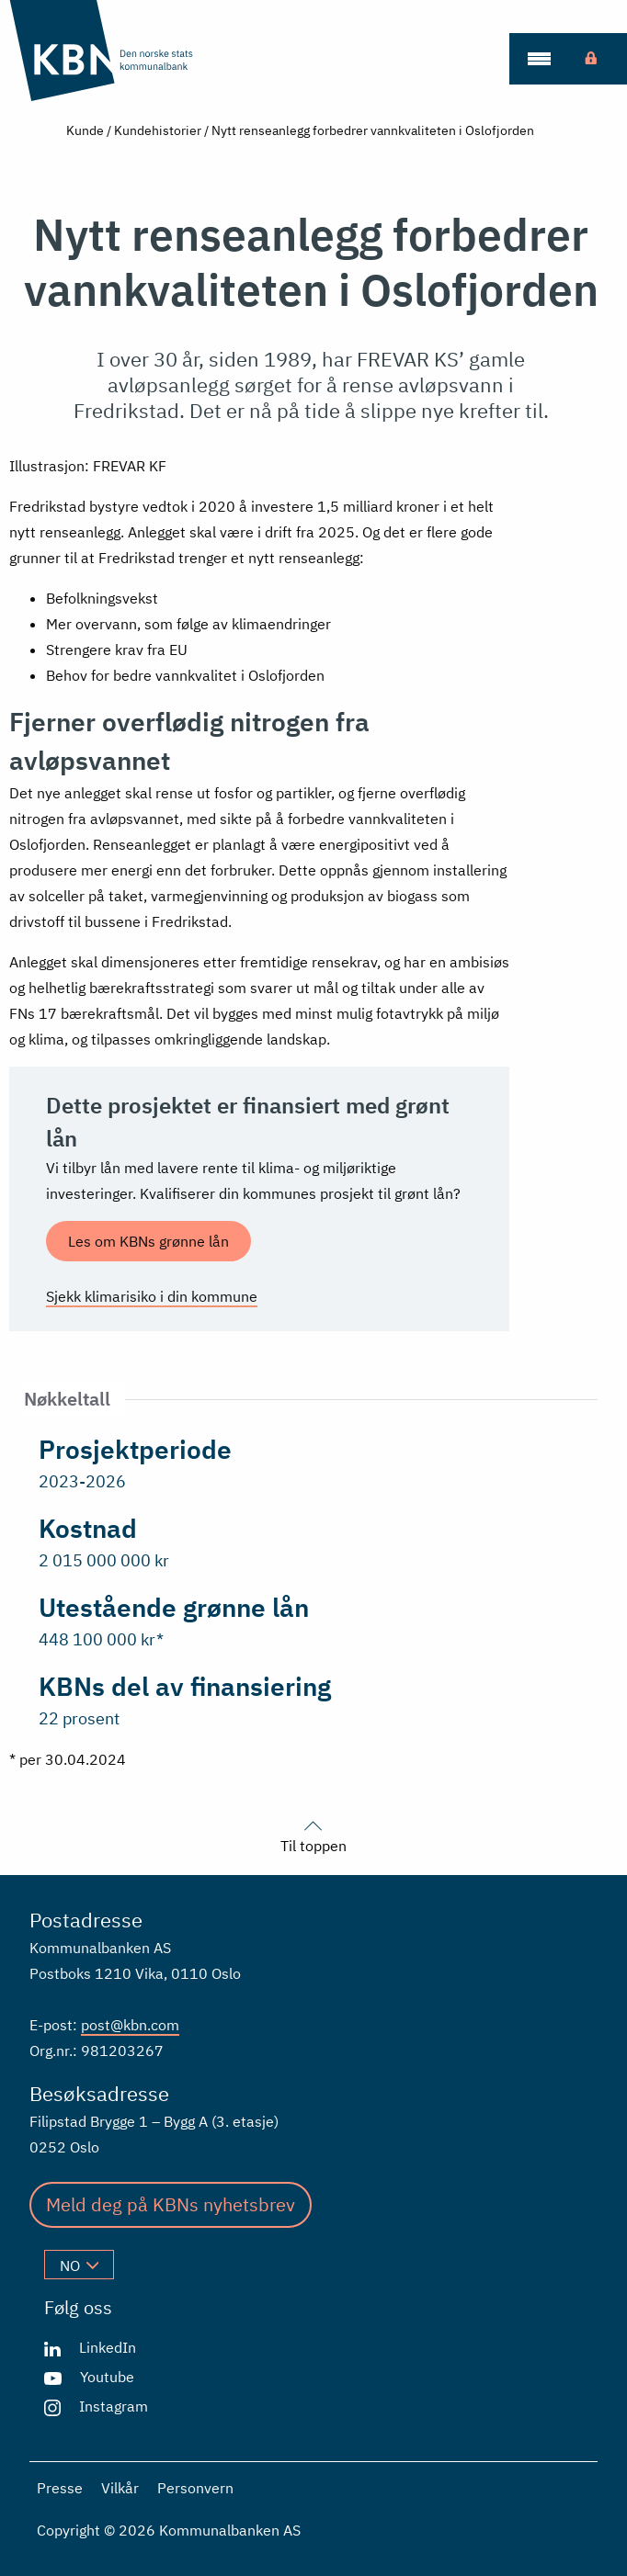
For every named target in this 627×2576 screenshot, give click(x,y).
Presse (60, 2488)
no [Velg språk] (79, 2265)
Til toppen (313, 1834)
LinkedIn (107, 2347)
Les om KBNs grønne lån (148, 1241)
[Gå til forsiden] (113, 50)
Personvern (195, 2488)
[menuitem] (538, 59)
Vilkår (120, 2488)
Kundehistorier (157, 130)
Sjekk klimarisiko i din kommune (151, 1296)
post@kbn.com (130, 2025)
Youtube (107, 2376)
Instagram (113, 2406)
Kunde (85, 130)
